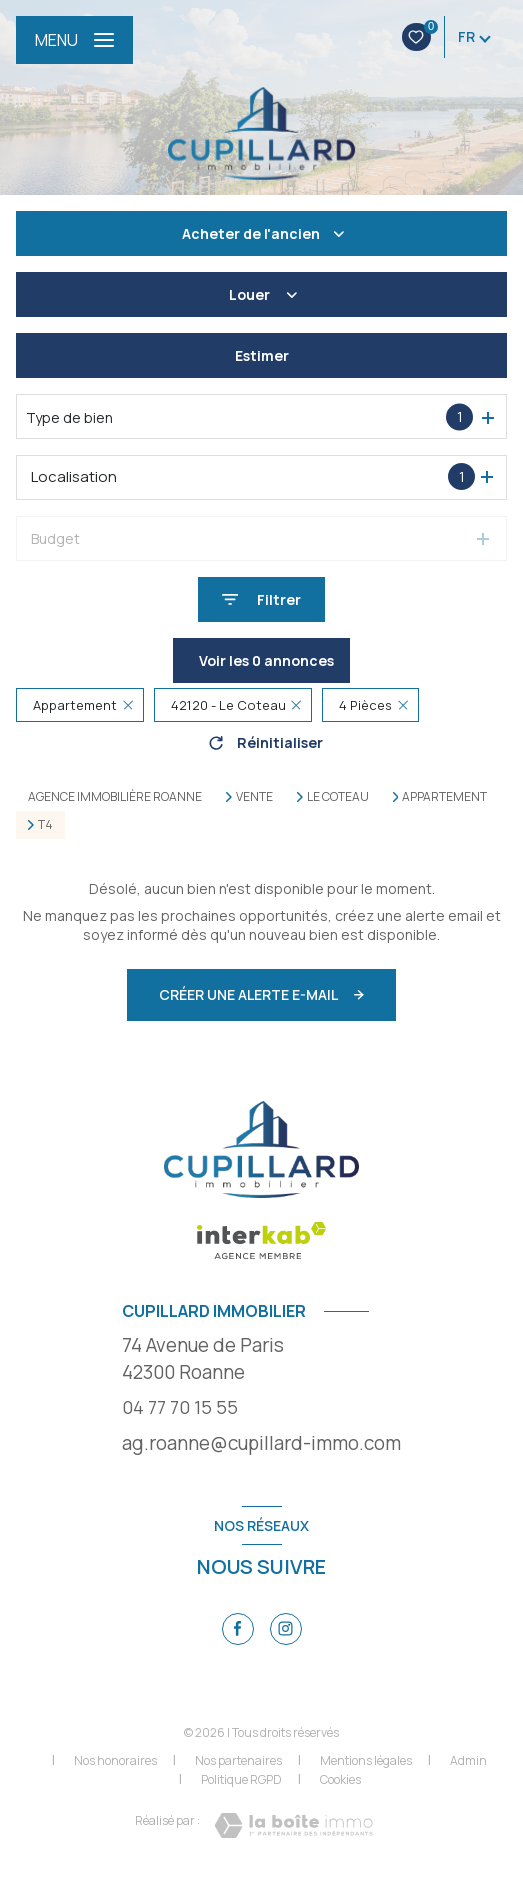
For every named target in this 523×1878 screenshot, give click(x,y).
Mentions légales (366, 1760)
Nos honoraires (115, 1760)
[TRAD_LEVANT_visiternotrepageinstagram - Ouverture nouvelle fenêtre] (286, 1629)
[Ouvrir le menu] (74, 40)
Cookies (340, 1780)
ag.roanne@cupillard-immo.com (261, 1443)
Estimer (262, 355)
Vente (254, 797)
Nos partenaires (238, 1760)
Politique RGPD (241, 1779)
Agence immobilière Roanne (115, 796)
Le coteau (338, 797)
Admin (468, 1760)
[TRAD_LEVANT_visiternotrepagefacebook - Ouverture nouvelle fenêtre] (238, 1629)
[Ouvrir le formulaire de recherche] (261, 599)
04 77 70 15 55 (180, 1407)
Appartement (444, 797)
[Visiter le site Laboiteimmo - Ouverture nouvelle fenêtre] (293, 1825)
